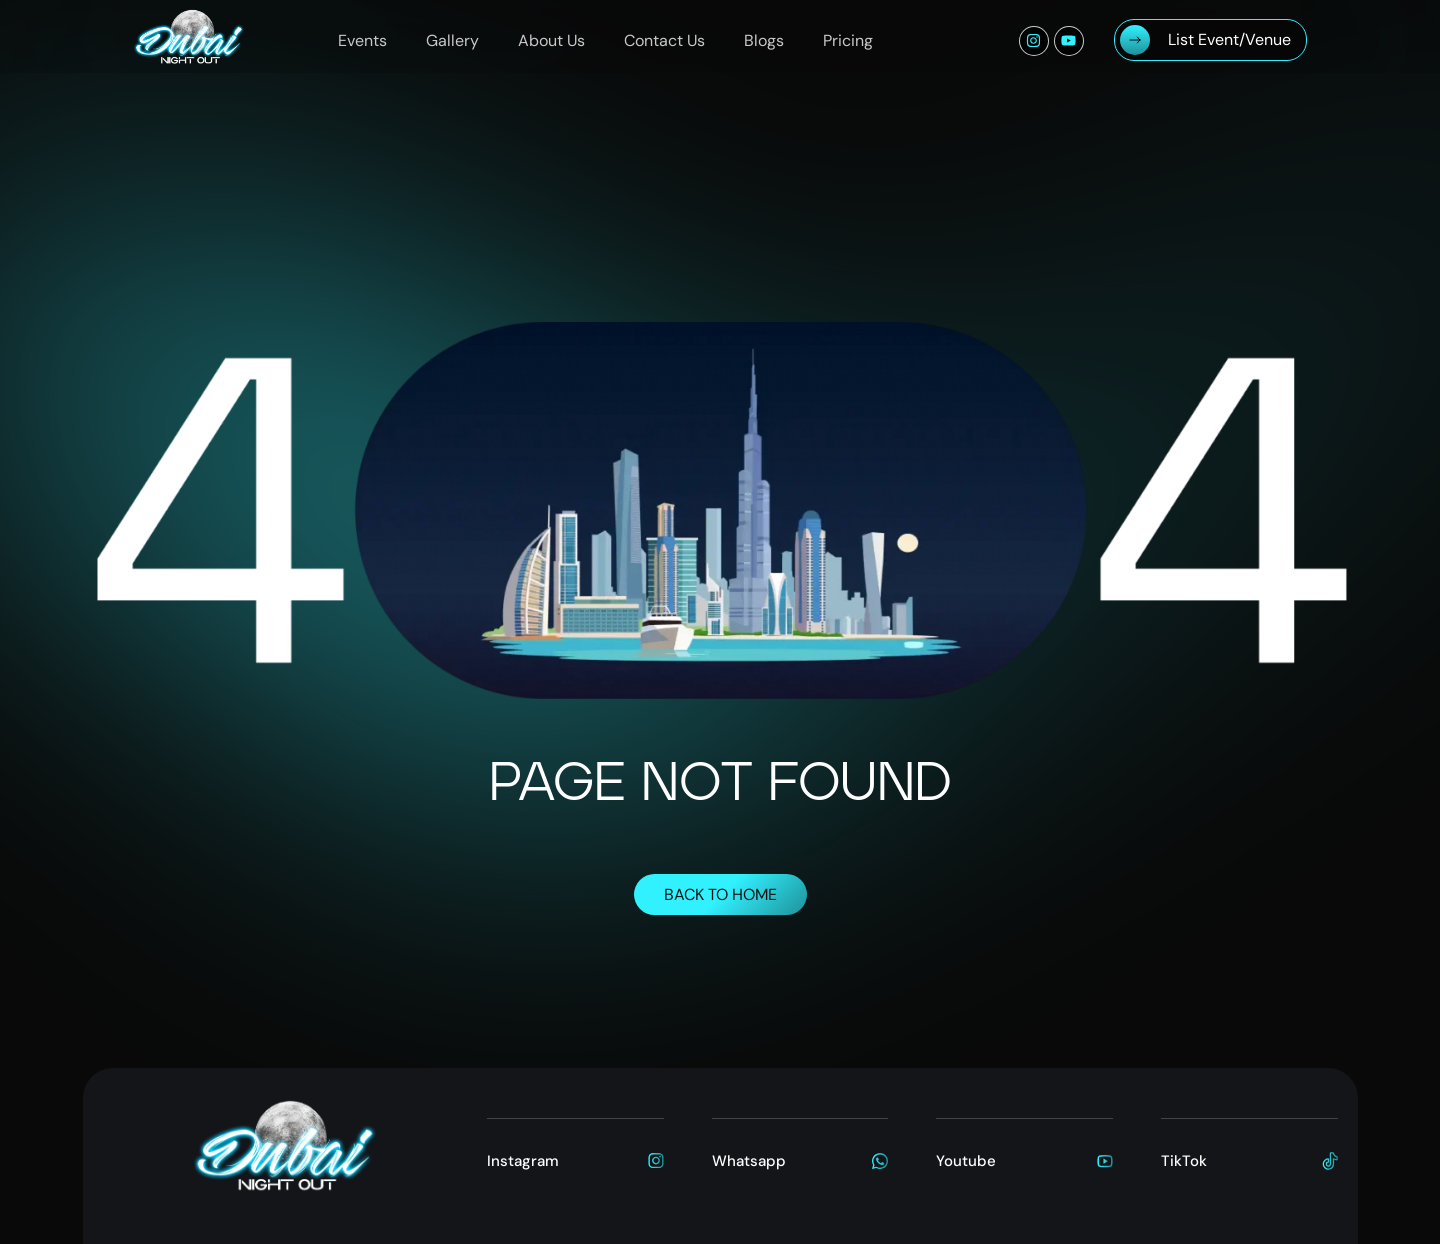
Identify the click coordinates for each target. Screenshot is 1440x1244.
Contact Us (664, 40)
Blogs (764, 40)
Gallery (452, 40)
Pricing (848, 40)
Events (362, 40)
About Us (551, 40)
